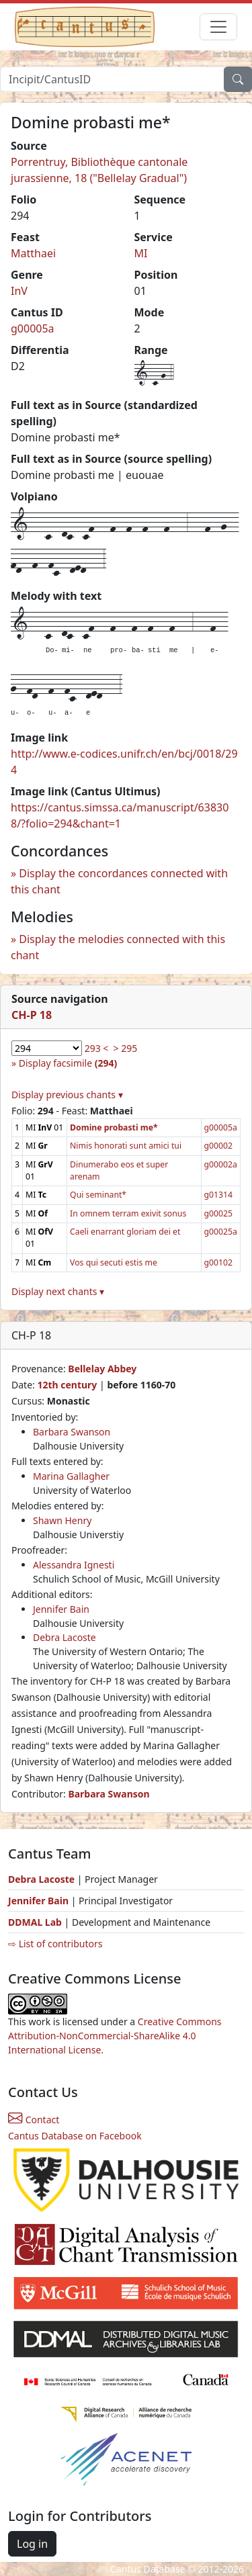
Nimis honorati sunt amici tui (125, 1145)
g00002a (220, 1164)
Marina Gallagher (71, 1476)
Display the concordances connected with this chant (119, 881)
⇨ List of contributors (55, 1943)
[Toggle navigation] (218, 26)
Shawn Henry (62, 1520)
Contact (33, 2119)
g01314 (218, 1194)
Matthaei (33, 253)
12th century (67, 1384)
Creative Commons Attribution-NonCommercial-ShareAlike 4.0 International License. (115, 2035)
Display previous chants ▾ (67, 1094)
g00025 (218, 1213)
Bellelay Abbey (102, 1368)
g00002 (218, 1145)
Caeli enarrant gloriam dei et (125, 1231)
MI (141, 253)
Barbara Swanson (71, 1431)
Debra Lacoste (64, 1637)
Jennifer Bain (61, 1609)
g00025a (220, 1231)
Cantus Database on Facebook (75, 2135)
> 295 (126, 1048)
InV (19, 290)
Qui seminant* (98, 1194)
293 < (97, 1048)
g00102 (218, 1262)
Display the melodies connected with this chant (118, 947)
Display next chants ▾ (57, 1291)
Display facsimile (68, 1063)
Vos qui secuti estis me (113, 1262)
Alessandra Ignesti (73, 1564)
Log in (32, 2543)
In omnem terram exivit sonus (128, 1213)
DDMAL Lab (35, 1922)
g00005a (32, 328)
